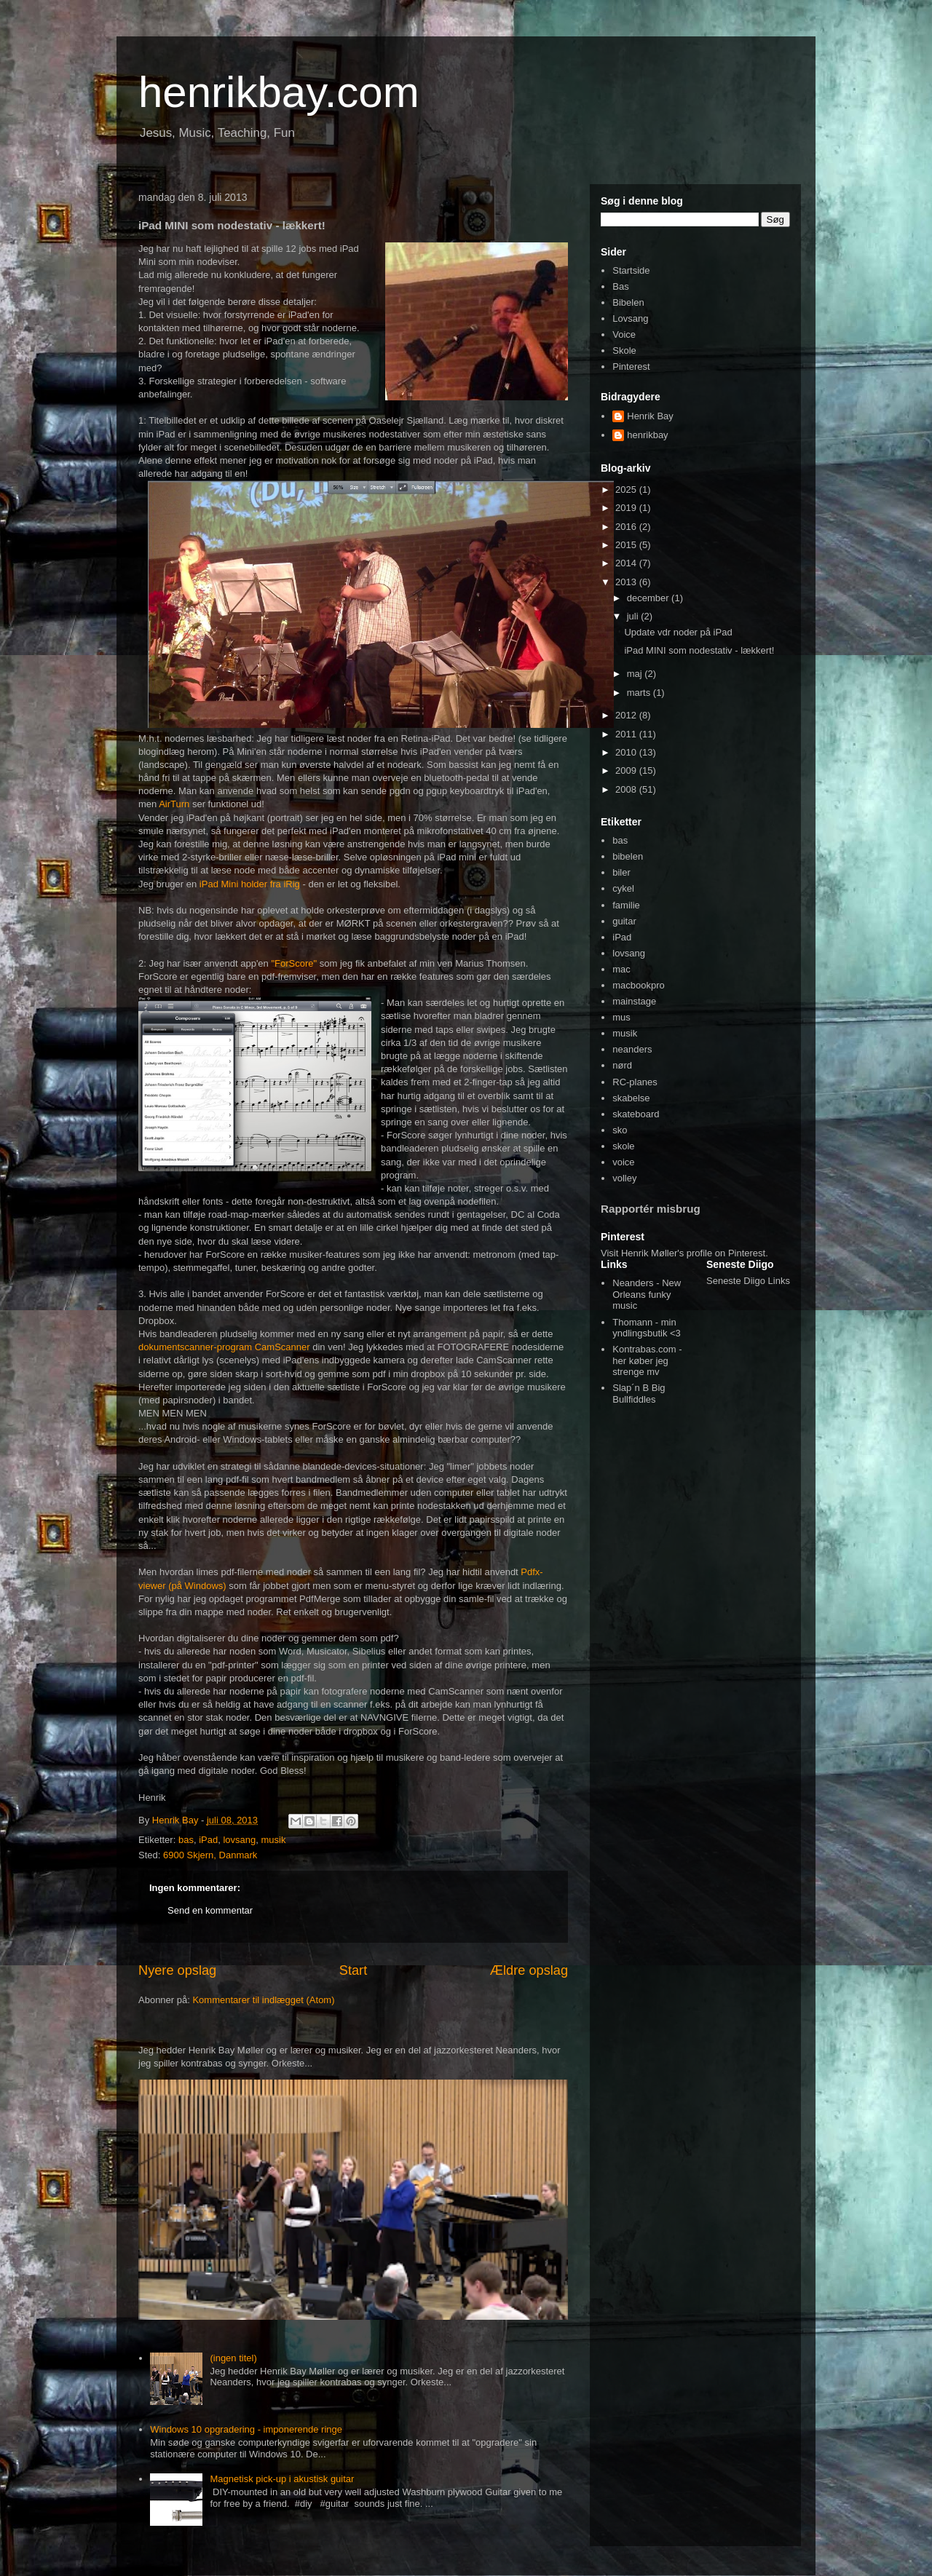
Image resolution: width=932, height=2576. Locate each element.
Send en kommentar (210, 1910)
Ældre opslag (529, 1970)
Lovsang (630, 318)
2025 (627, 489)
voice (623, 1162)
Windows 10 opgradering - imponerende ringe (246, 2429)
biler (621, 872)
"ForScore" (295, 963)
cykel (623, 888)
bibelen (627, 856)
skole (623, 1146)
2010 (627, 752)
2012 (627, 715)
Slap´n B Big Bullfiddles (638, 1393)
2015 (627, 544)
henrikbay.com (278, 92)
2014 (627, 563)
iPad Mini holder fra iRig (250, 884)
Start (353, 1970)
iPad (208, 1839)
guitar (624, 921)
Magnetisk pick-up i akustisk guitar (282, 2478)
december (649, 598)
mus (621, 1017)
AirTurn (174, 803)
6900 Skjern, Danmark (210, 1855)
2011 (627, 734)
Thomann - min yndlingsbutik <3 (646, 1328)
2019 (627, 507)
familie (626, 905)
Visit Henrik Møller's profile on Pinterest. (684, 1253)
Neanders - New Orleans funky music (646, 1294)
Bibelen (628, 302)
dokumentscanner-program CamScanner (224, 1346)
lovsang (239, 1839)
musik (273, 1839)
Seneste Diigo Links (748, 1280)
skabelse (630, 1098)
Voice (624, 334)
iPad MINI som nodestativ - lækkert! (699, 650)
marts (640, 692)
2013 (627, 581)
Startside (630, 270)
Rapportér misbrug (650, 1208)
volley (624, 1178)
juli (634, 616)
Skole (624, 350)
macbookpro (638, 985)
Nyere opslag (177, 1970)
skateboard (635, 1114)
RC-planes (634, 1082)
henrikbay (647, 434)
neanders (632, 1049)
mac (621, 969)
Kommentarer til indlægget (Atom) (263, 1999)
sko (619, 1130)
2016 (627, 526)
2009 (627, 770)
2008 (627, 789)
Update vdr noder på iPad (678, 632)
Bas (620, 286)
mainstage (634, 1001)
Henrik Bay (650, 416)
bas (186, 1839)
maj (636, 673)
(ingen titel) (233, 2358)
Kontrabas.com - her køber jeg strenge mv (647, 1360)
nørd (622, 1065)
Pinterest (630, 366)
